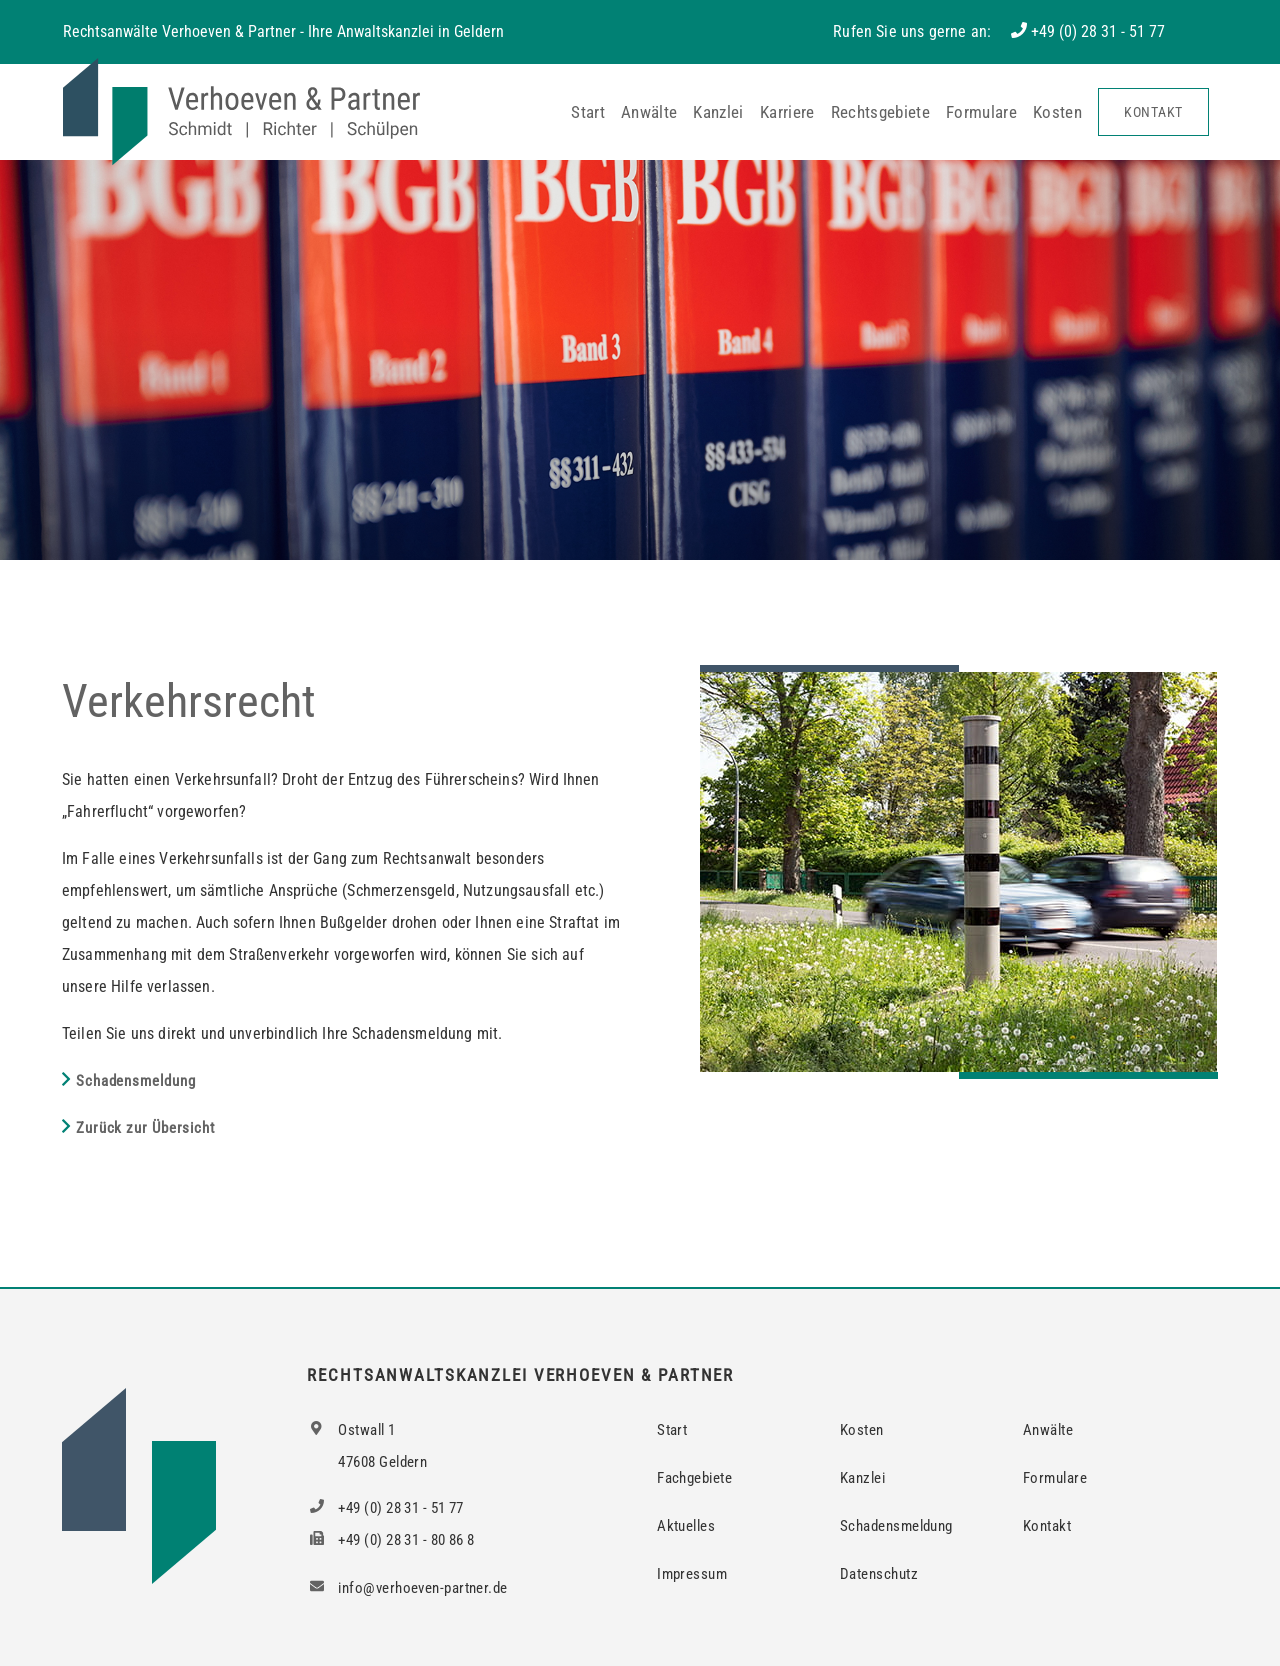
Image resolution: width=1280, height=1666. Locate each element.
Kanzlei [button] (718, 112)
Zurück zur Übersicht (145, 1128)
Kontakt (1153, 112)
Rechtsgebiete (880, 112)
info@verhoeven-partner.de (407, 1588)
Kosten (1057, 112)
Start (588, 112)
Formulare (981, 112)
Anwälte (649, 112)
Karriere (787, 112)
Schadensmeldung (136, 1081)
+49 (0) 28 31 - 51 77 (1098, 31)
